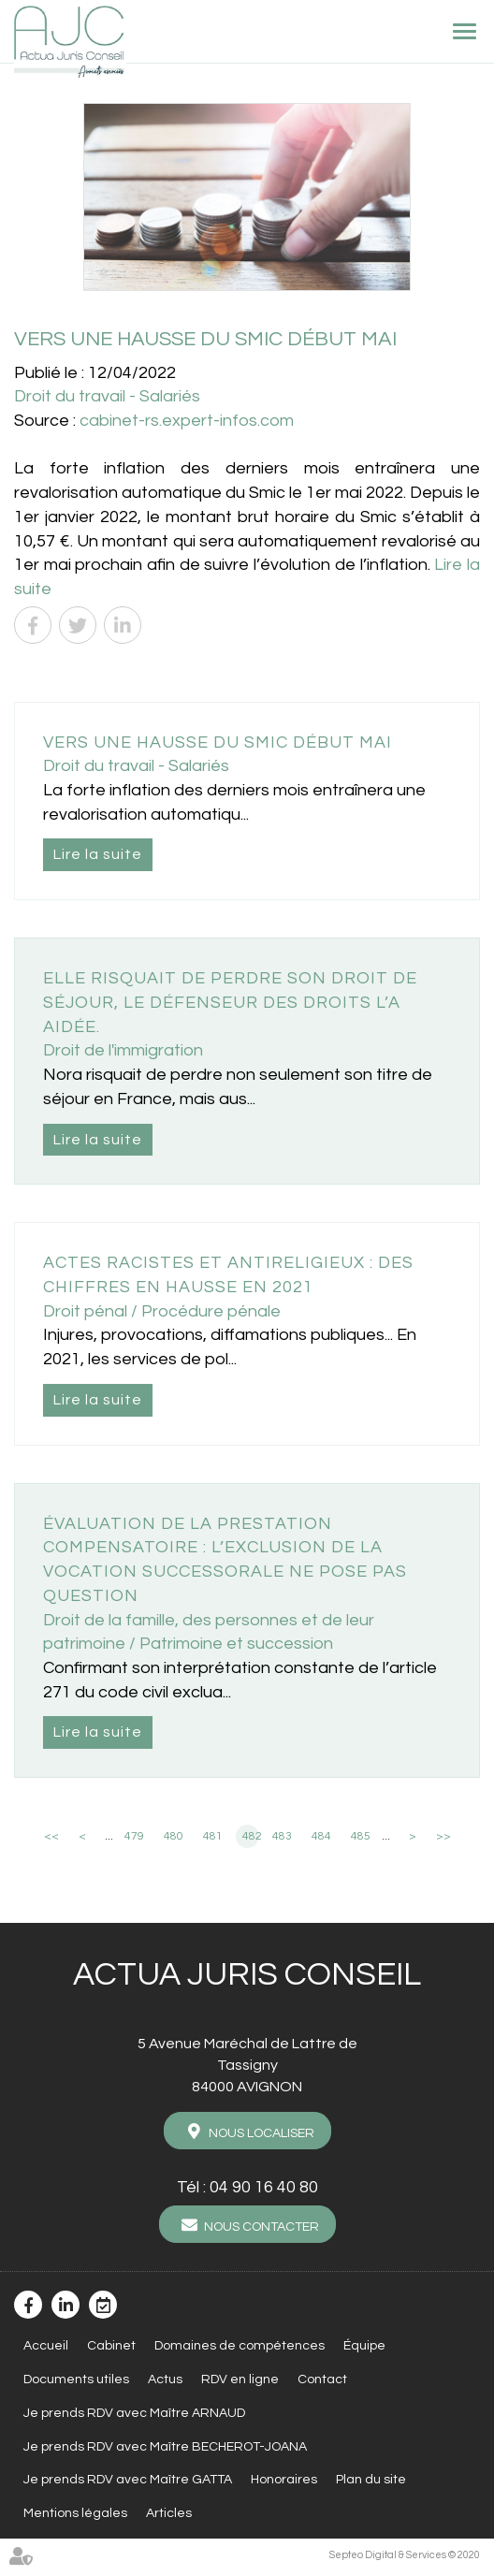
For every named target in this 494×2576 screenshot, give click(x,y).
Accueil (45, 2345)
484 (321, 1836)
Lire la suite (97, 854)
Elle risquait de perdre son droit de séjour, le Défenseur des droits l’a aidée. (230, 1002)
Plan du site (371, 2479)
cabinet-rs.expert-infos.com (187, 420)
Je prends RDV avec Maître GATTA (127, 2479)
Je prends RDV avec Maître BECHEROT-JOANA (165, 2446)
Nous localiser (261, 2133)
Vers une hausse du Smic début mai (217, 742)
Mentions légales (75, 2513)
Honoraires (284, 2479)
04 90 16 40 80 (264, 2187)
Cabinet (111, 2345)
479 (134, 1836)
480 (173, 1836)
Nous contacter (261, 2227)
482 (250, 1836)
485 (360, 1836)
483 (282, 1836)
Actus (165, 2379)
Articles (169, 2513)
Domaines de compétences (239, 2345)
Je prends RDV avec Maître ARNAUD (134, 2413)
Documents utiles (76, 2379)
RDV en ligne (240, 2379)
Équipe (364, 2345)
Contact (322, 2379)
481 (213, 1836)
